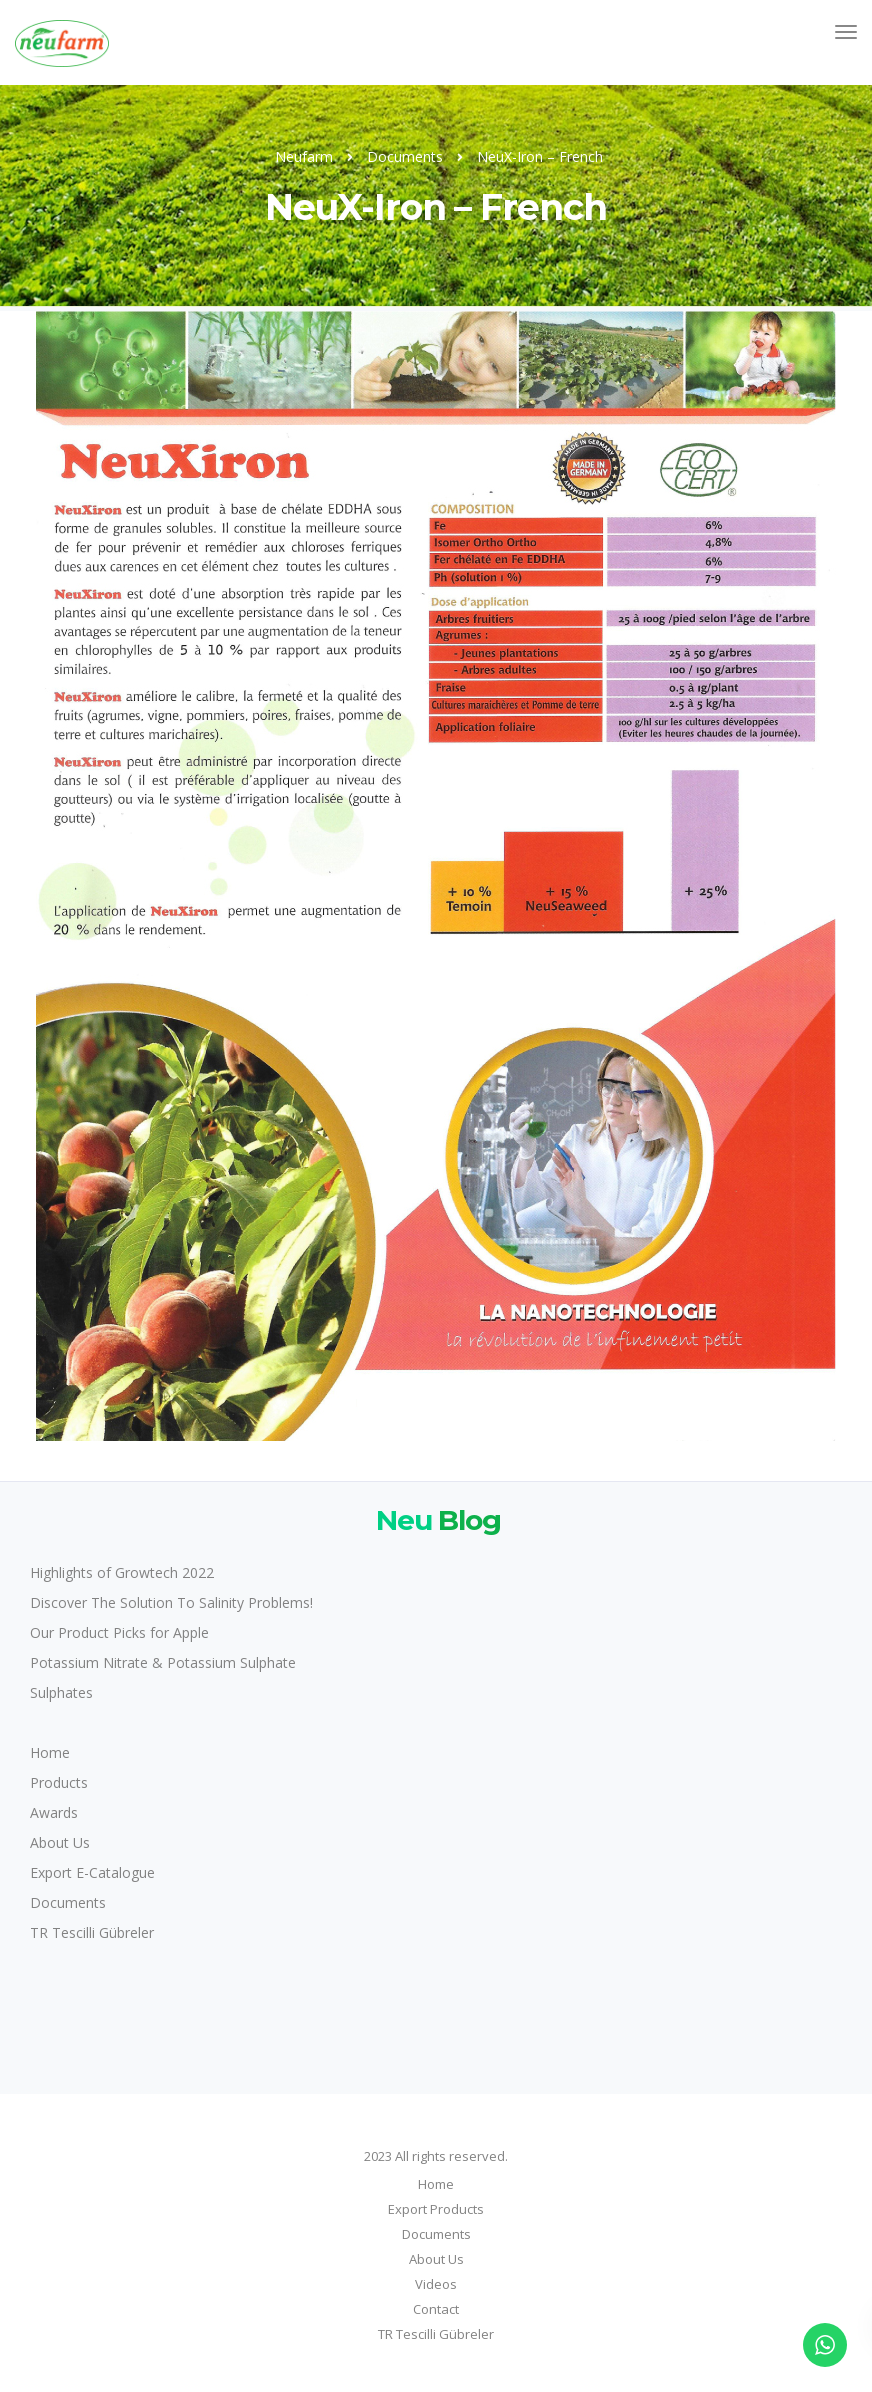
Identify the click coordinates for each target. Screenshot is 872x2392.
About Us (60, 1842)
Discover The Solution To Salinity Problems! (171, 1602)
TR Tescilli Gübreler (92, 1932)
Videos (436, 2284)
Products (59, 1782)
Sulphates (61, 1692)
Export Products (436, 2209)
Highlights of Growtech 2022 (122, 1572)
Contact (436, 2309)
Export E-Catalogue (92, 1872)
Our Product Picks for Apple (119, 1632)
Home (50, 1752)
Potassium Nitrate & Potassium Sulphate (163, 1662)
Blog (435, 1519)
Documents (68, 1902)
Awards (54, 1812)
